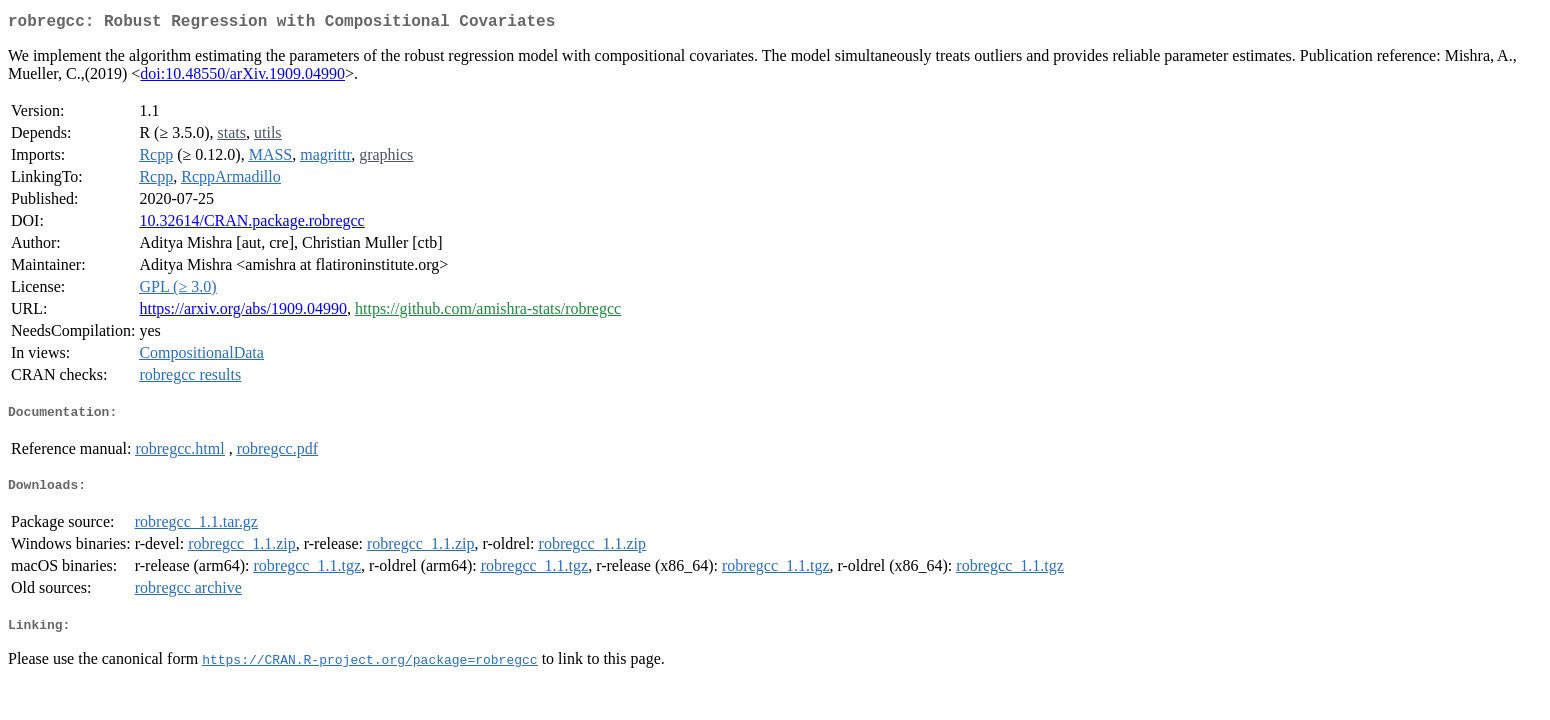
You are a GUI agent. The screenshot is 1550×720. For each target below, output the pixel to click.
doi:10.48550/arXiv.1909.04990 (242, 77)
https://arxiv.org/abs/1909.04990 (243, 312)
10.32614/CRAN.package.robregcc (251, 224)
